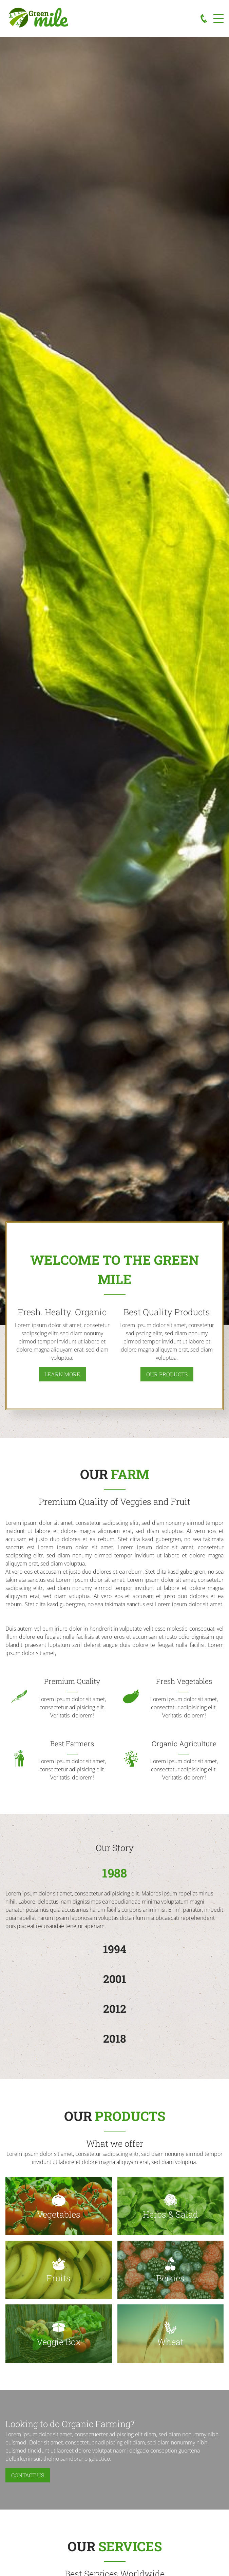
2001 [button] (114, 1978)
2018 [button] (114, 2038)
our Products (167, 1374)
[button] (58, 2206)
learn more (62, 1374)
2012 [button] (114, 2008)
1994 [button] (114, 1949)
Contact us (27, 2475)
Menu (218, 14)
